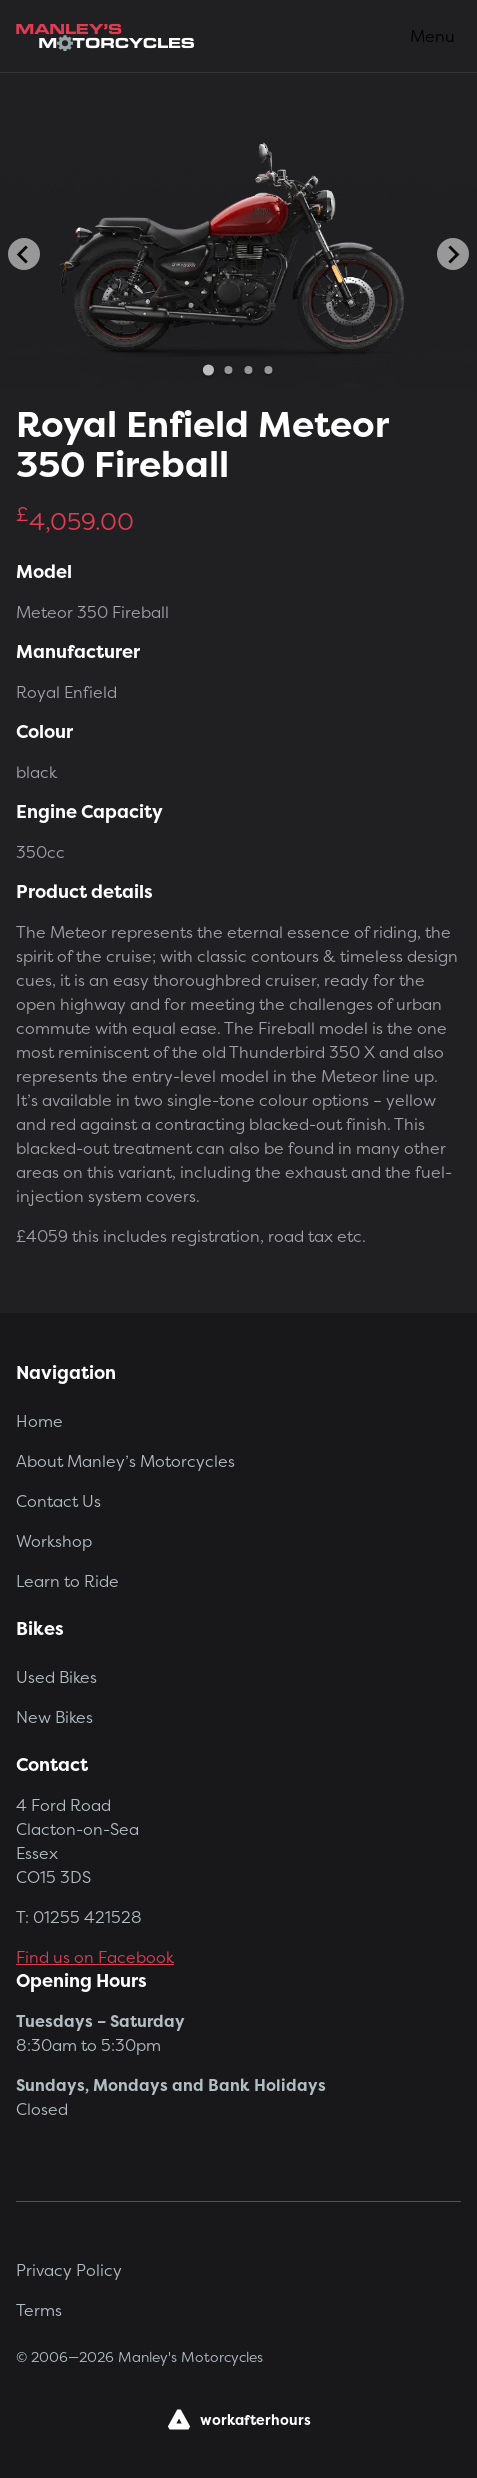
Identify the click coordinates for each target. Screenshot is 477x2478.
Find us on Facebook (95, 1957)
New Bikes (54, 1717)
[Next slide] (453, 254)
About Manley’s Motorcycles (125, 1461)
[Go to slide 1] (208, 370)
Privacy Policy (69, 2270)
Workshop (54, 1541)
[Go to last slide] (24, 254)
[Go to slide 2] (228, 370)
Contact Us (58, 1501)
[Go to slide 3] (248, 370)
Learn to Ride (67, 1581)
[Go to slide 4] (268, 370)
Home (39, 1421)
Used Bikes (56, 1677)
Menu (432, 36)
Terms (39, 2310)
